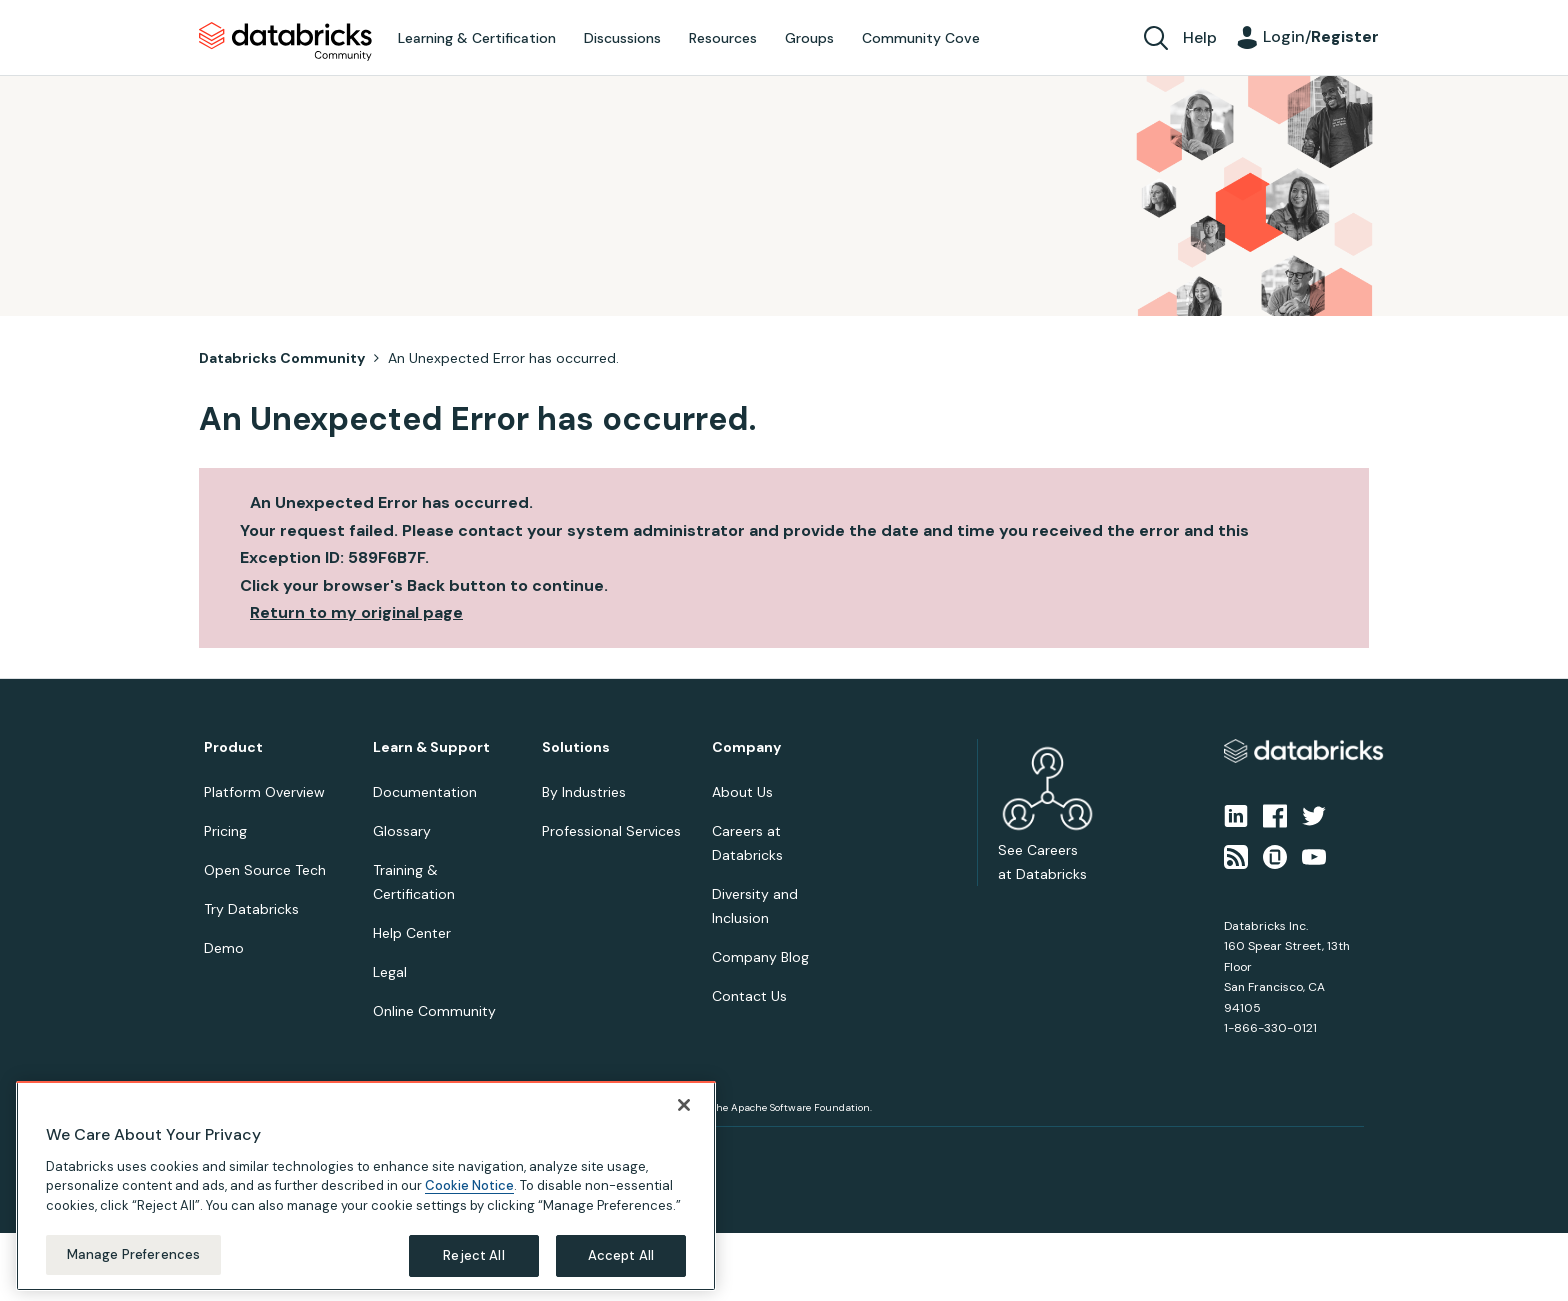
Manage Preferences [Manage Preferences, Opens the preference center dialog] (133, 1254)
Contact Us (749, 996)
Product (233, 747)
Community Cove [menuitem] (921, 38)
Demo (224, 948)
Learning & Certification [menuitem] (477, 38)
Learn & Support (431, 747)
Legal (390, 972)
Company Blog (760, 957)
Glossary (402, 831)
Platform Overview (264, 792)
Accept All (621, 1255)
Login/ (1321, 36)
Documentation (425, 792)
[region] (366, 1186)
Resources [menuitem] (723, 38)
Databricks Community (285, 42)
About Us (742, 792)
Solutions (576, 747)
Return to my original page (356, 612)
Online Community (434, 1011)
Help (1200, 37)
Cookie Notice (469, 1185)
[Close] (684, 1105)
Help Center (412, 933)
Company (746, 747)
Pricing (225, 831)
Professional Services (611, 831)
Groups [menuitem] (809, 38)
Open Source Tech (265, 870)
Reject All (473, 1255)
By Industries (584, 792)
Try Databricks (251, 909)
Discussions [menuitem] (622, 38)
